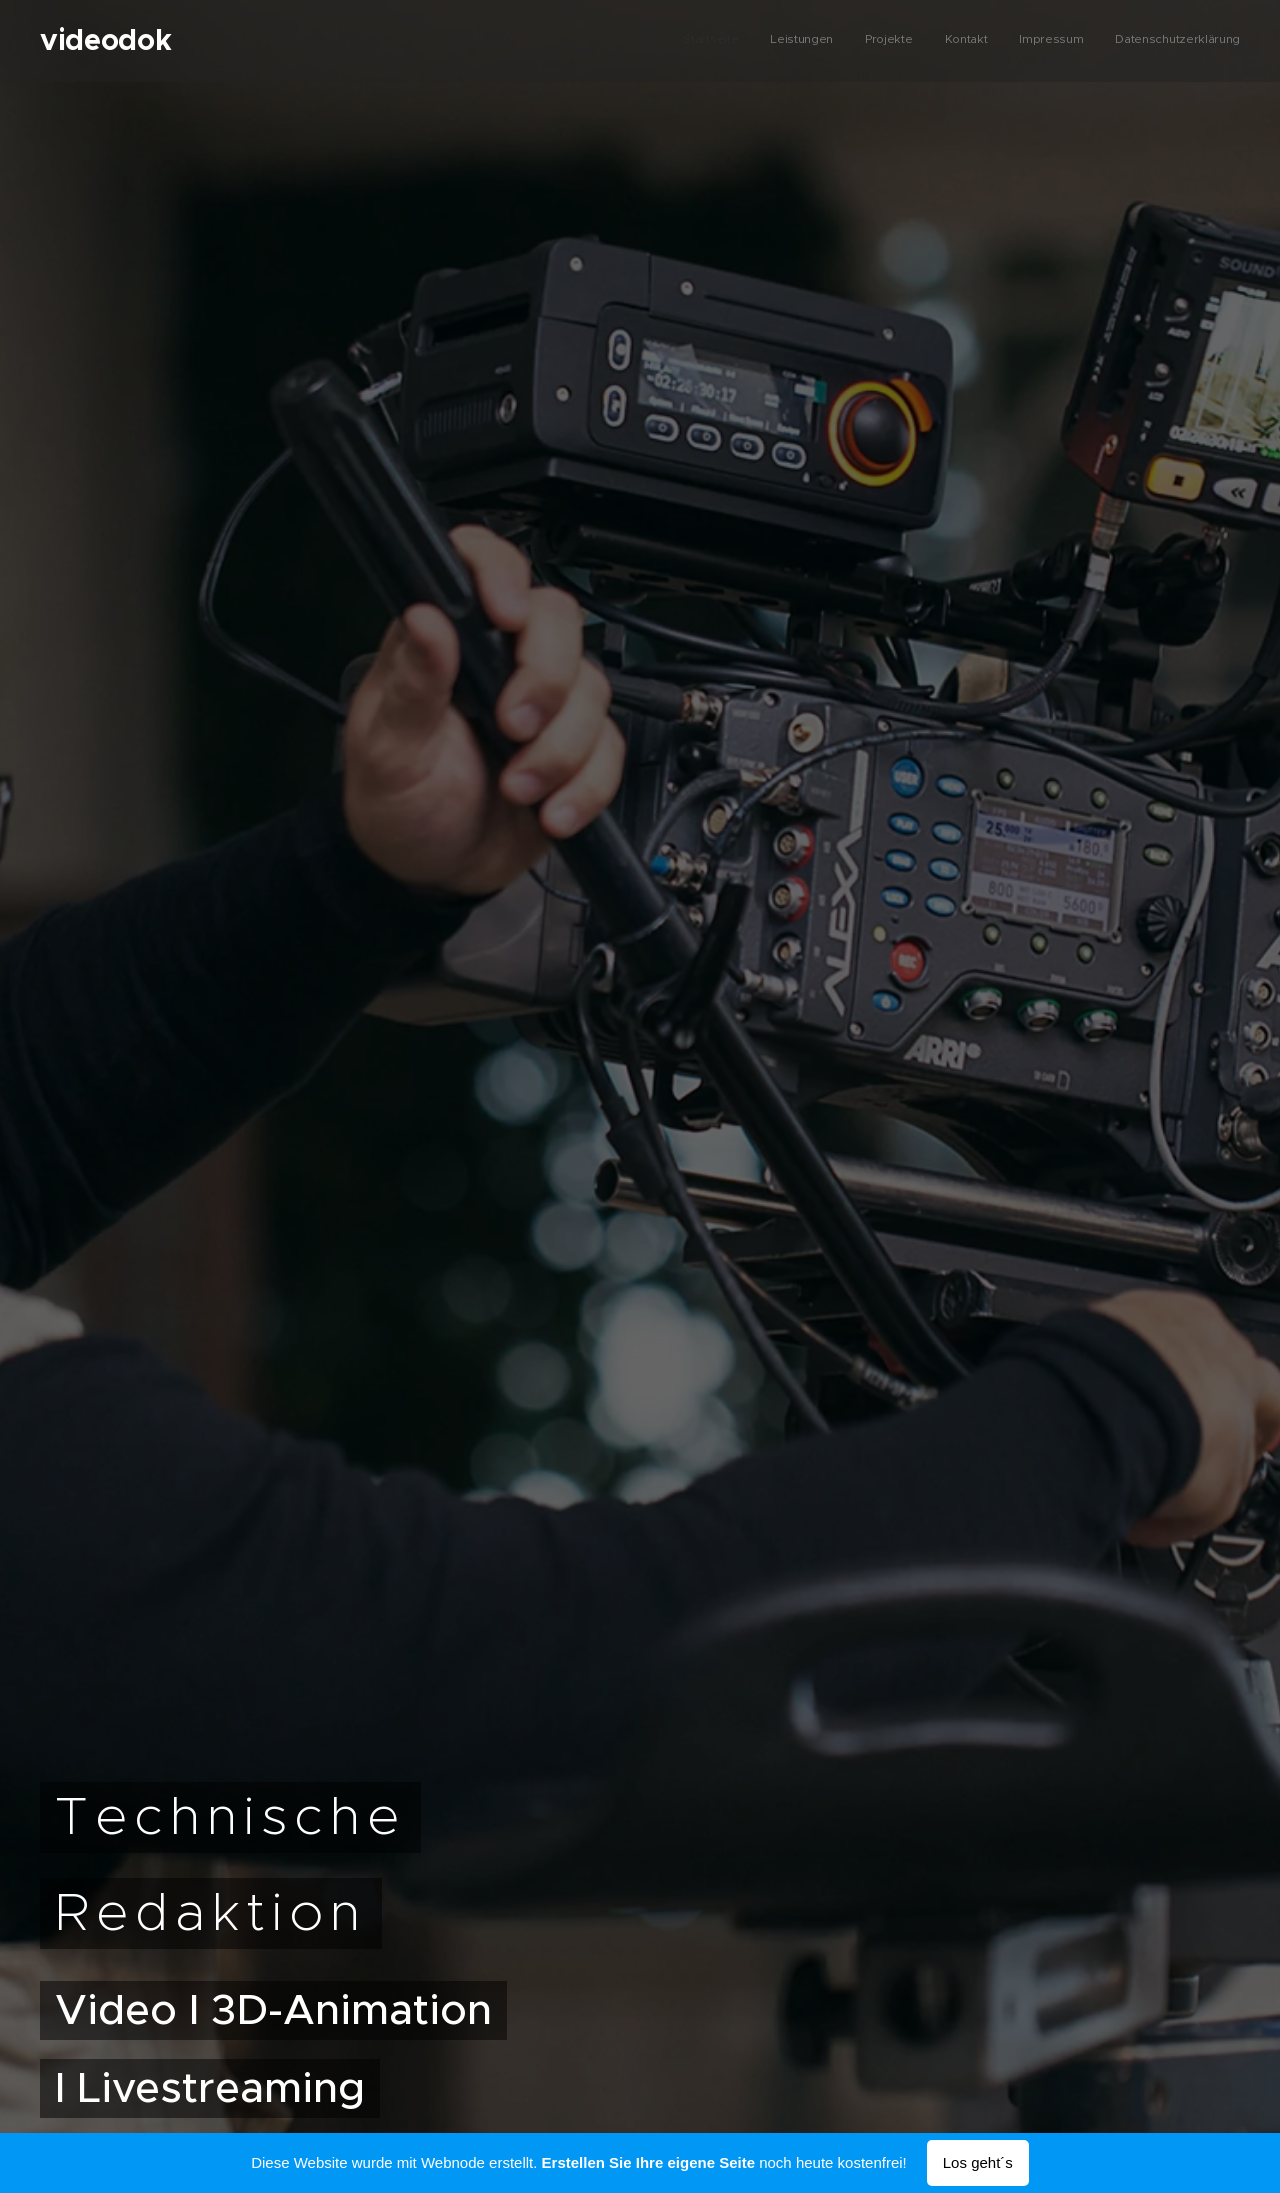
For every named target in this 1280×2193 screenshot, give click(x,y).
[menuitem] (1085, 41)
